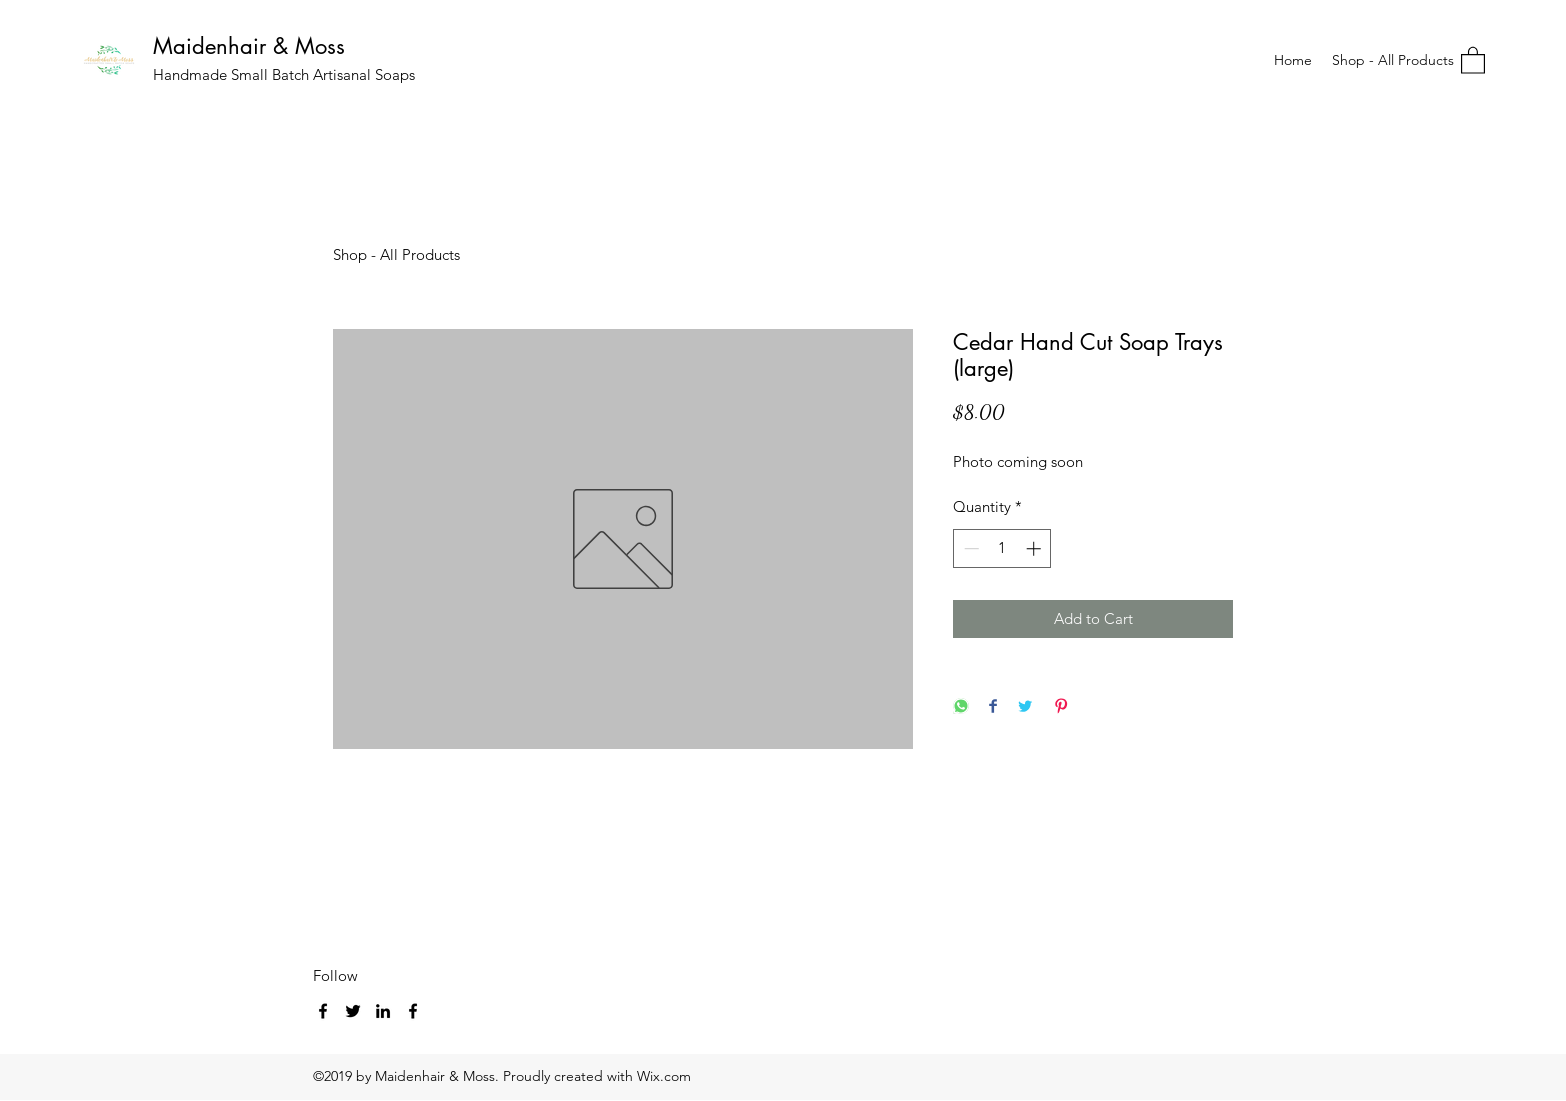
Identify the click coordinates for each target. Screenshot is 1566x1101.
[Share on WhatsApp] (961, 707)
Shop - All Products (396, 254)
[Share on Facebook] (993, 707)
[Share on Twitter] (1025, 707)
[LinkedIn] (383, 1011)
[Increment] (1035, 548)
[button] (1473, 59)
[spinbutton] (1002, 548)
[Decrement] (969, 548)
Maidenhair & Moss (249, 46)
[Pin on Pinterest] (1061, 707)
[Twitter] (353, 1011)
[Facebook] (323, 1011)
